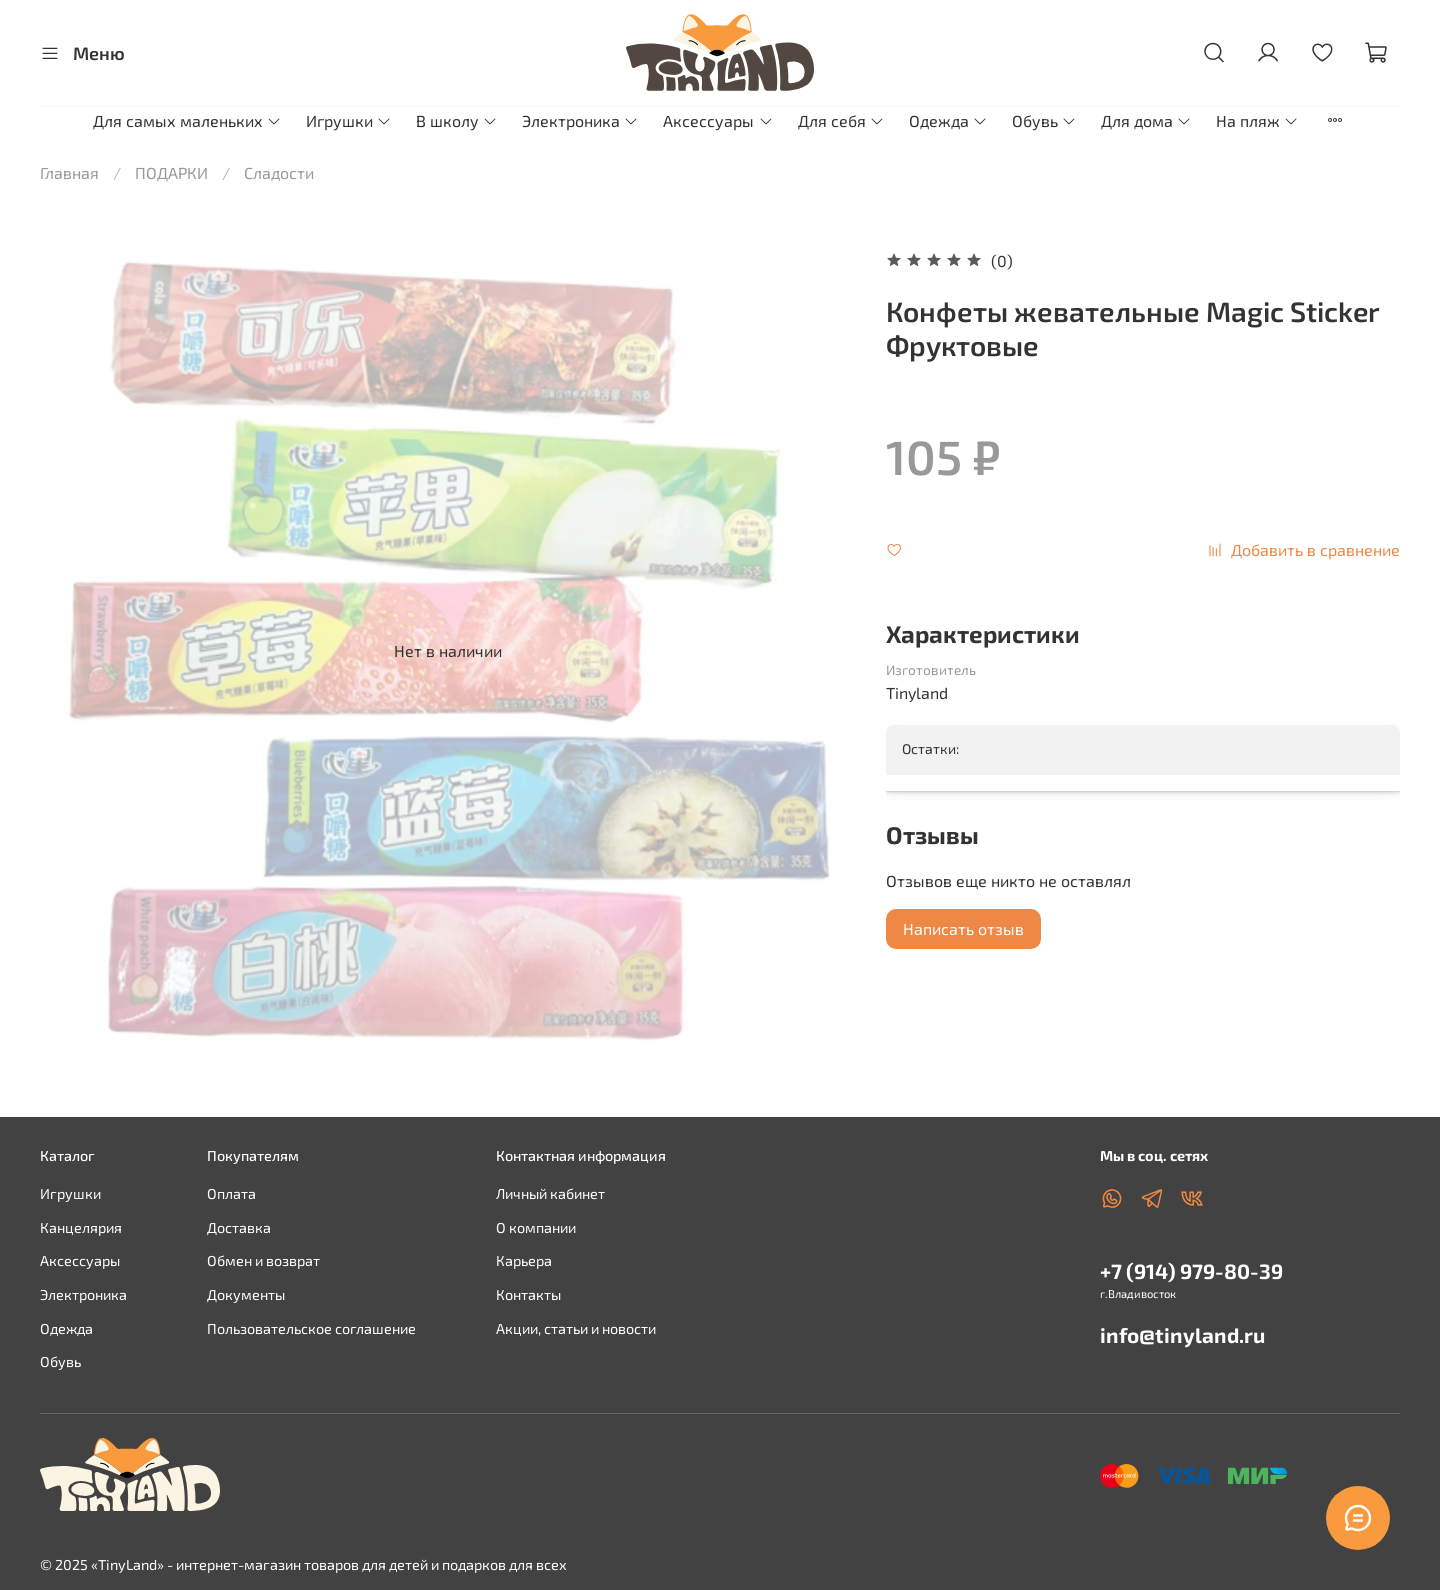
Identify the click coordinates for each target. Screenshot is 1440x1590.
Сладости (279, 172)
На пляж (1257, 120)
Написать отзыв (963, 928)
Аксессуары (718, 120)
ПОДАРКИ (171, 172)
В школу (457, 120)
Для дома (1146, 120)
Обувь (1044, 120)
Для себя (841, 120)
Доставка (239, 1227)
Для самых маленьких (187, 120)
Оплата (231, 1193)
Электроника (580, 120)
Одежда (948, 120)
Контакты (528, 1294)
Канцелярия (81, 1227)
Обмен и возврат (263, 1260)
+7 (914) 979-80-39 (1191, 1270)
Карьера (524, 1260)
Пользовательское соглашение (311, 1328)
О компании (536, 1227)
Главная (69, 172)
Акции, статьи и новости (576, 1328)
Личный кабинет (550, 1193)
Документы (246, 1294)
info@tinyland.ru (1182, 1334)
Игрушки (349, 120)
